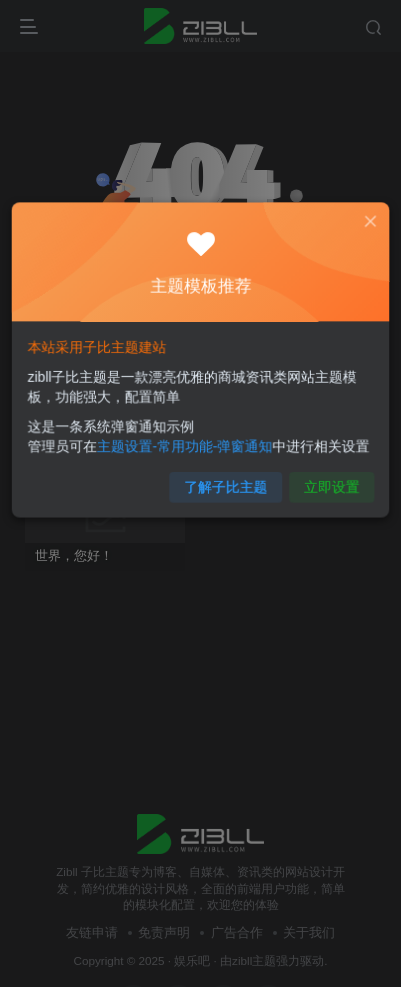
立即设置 (325, 480)
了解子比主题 (224, 480)
